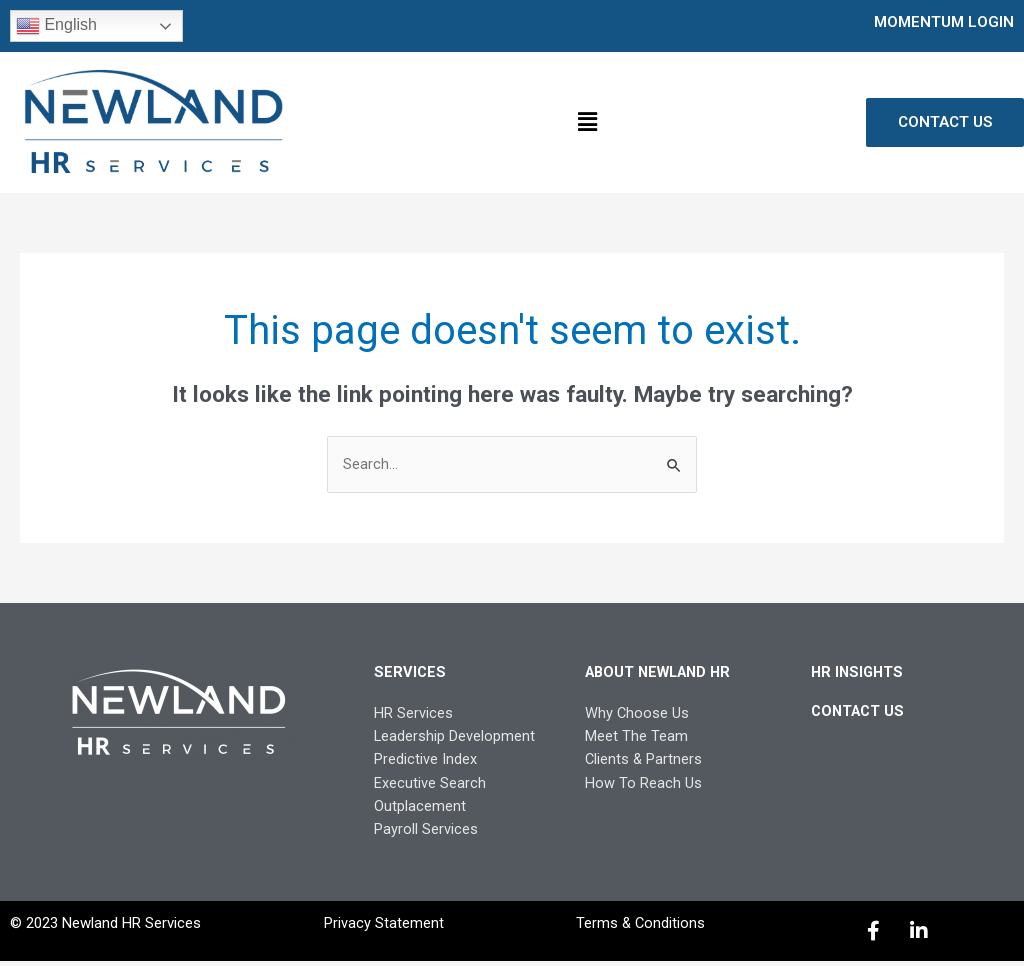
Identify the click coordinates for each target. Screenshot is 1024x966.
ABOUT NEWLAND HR (663, 673)
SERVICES (410, 673)
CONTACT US (860, 711)
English (56, 26)
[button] (587, 122)
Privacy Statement (384, 928)
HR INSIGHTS (859, 673)
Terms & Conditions (640, 928)
